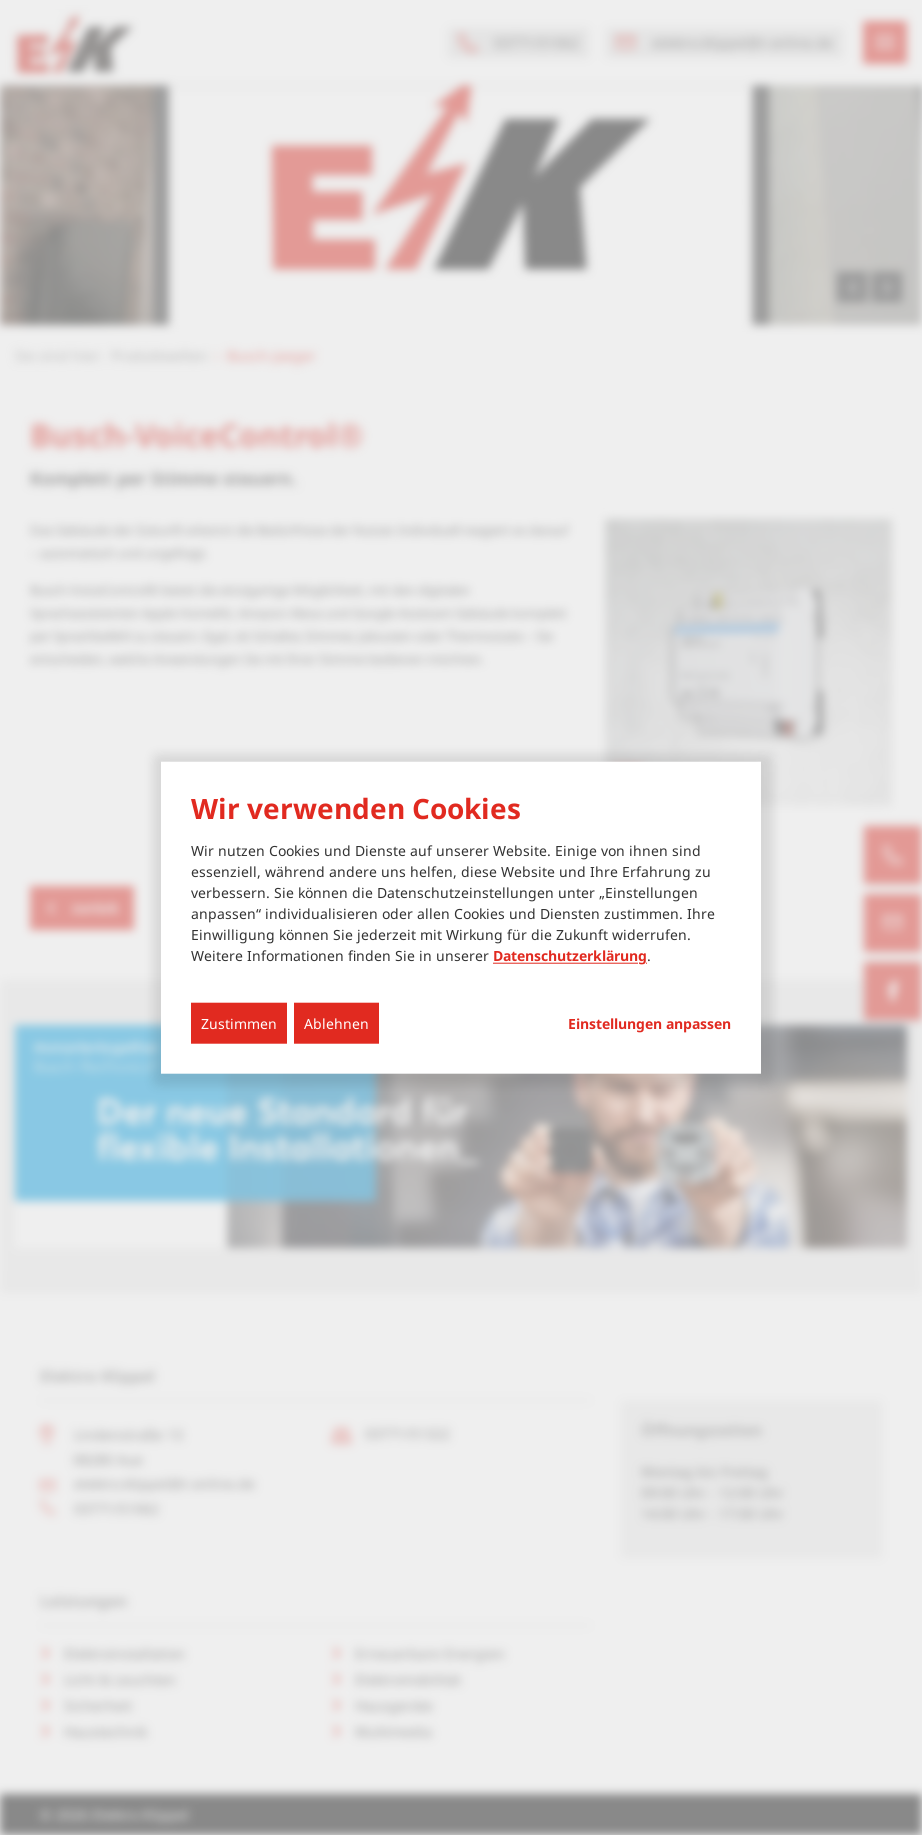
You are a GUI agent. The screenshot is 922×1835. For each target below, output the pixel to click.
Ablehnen (336, 1023)
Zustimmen (239, 1023)
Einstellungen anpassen (649, 1024)
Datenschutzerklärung (570, 955)
